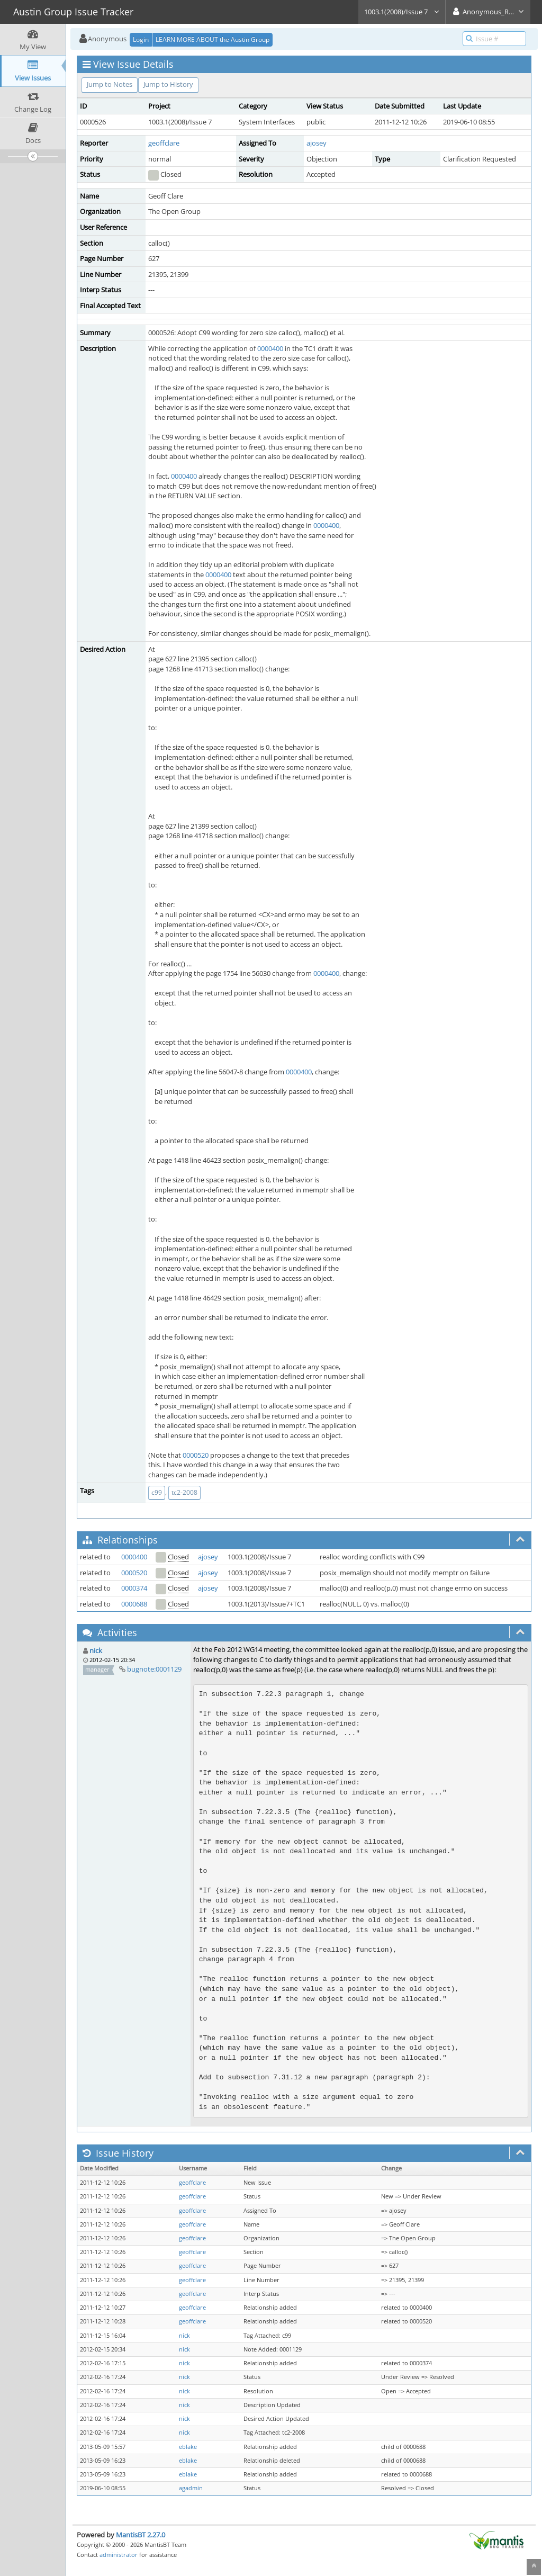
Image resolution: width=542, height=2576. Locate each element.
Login (141, 39)
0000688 (134, 1604)
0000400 (270, 348)
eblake (188, 2447)
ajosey (316, 143)
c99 (156, 1492)
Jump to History (168, 84)
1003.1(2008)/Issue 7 (402, 11)
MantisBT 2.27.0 (140, 2534)
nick (95, 1650)
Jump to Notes (109, 84)
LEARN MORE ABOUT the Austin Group (212, 39)
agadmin (191, 2488)
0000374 (134, 1588)
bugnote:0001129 (154, 1669)
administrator (119, 2555)
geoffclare (163, 143)
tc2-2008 (184, 1492)
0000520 (196, 1455)
